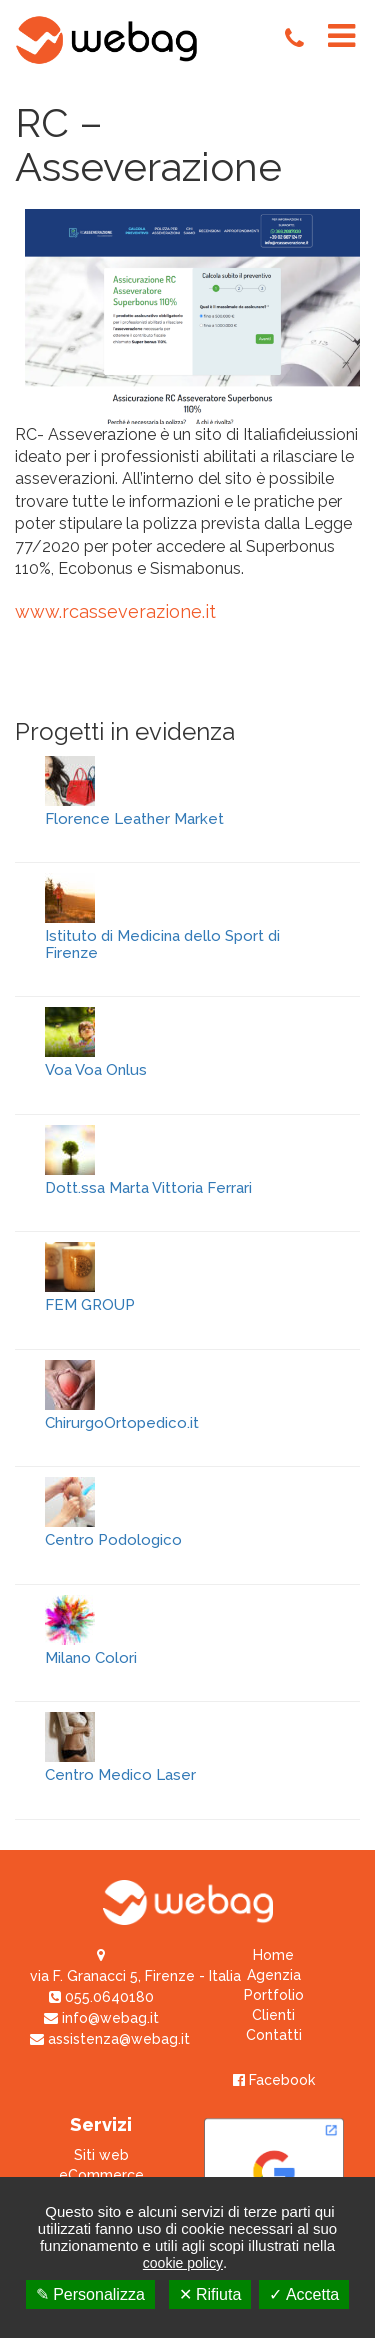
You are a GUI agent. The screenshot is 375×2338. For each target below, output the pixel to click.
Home (273, 1955)
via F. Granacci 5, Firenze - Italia (135, 1976)
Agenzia (274, 1975)
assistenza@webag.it (110, 2039)
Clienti (273, 2015)
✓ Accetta (304, 2294)
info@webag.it (101, 2018)
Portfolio (274, 1995)
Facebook (274, 2080)
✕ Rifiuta (210, 2294)
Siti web (101, 2155)
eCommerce (101, 2175)
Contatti (274, 2035)
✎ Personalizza (90, 2294)
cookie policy (183, 2263)
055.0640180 (101, 1997)
